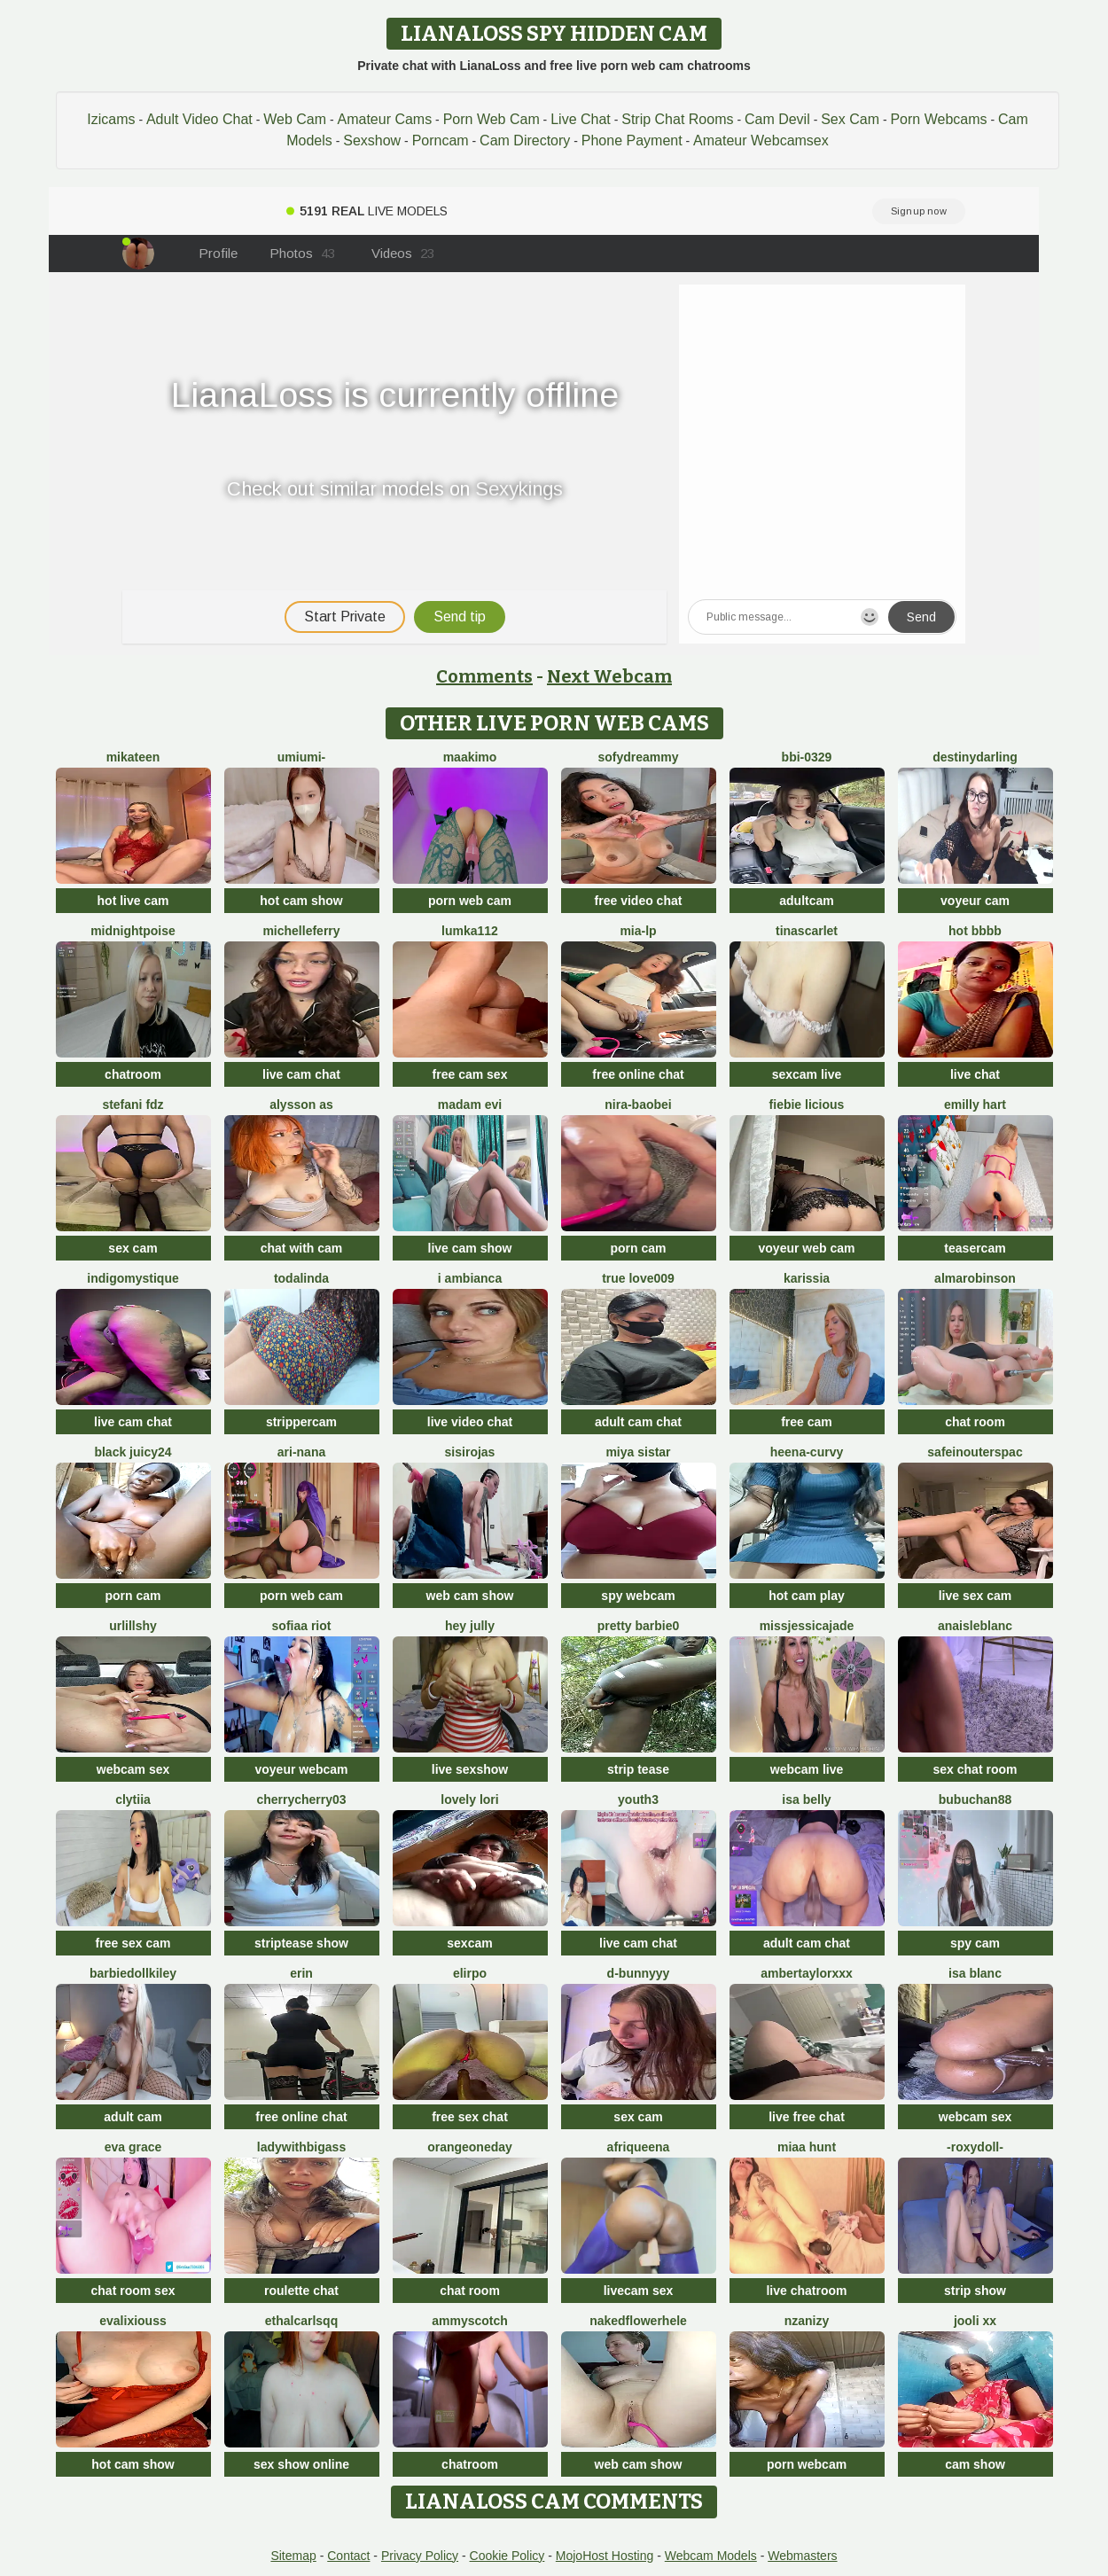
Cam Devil (777, 119)
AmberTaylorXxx (807, 1973)
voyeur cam (975, 901)
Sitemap (293, 2556)
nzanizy (807, 2321)
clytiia (133, 1799)
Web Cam (294, 119)
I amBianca (470, 1278)
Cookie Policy (507, 2556)
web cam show (470, 1596)
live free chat (807, 2117)
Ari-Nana (301, 1452)
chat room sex (133, 2290)
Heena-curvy (806, 1452)
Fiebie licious (807, 1104)
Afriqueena (638, 2147)
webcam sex (133, 1769)
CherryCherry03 (301, 1799)
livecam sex (639, 2290)
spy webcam (638, 1596)
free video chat (639, 901)
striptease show (301, 1943)
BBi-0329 (807, 757)
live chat (975, 1074)
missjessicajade (807, 1626)
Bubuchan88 (975, 1799)
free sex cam (133, 1943)
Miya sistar (637, 1452)
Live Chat (580, 119)
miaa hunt (806, 2147)
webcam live (807, 1769)
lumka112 (469, 931)
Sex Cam (850, 119)
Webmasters (802, 2556)
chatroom (133, 1074)
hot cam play (807, 1596)
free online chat (637, 1074)
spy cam (975, 1943)
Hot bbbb (975, 931)
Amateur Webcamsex (761, 140)
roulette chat (301, 2290)
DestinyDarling (975, 757)
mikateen (133, 757)
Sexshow (372, 140)
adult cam (132, 2117)
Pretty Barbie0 (638, 1626)
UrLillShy (133, 1626)
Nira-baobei (638, 1104)
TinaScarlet (807, 931)
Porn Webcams (938, 119)
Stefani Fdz (132, 1104)
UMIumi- (301, 757)
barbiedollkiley (133, 1973)
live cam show (470, 1248)
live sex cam (975, 1596)
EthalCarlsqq (301, 2321)
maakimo (470, 757)
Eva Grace (133, 2147)
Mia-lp (638, 931)
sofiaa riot (302, 1626)
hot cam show (301, 901)
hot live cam (133, 901)
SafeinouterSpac (974, 1452)
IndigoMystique (132, 1278)
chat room (975, 1422)
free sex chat (470, 2117)
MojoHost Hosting (605, 2556)
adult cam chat (638, 1422)
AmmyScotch (470, 2321)
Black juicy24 (132, 1452)
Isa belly (806, 1799)
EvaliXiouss (133, 2321)
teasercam (974, 1248)
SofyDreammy (637, 757)
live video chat (469, 1422)
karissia (807, 1278)
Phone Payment (632, 140)
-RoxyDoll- (975, 2147)
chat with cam (302, 1248)
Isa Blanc (975, 1973)
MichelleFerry (300, 931)
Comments (484, 676)
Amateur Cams (384, 119)
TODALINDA (301, 1278)
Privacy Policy (419, 2556)
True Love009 (638, 1278)
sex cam (132, 1248)
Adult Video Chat (199, 119)
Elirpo (470, 1973)
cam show (975, 2464)
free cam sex (470, 1074)
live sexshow (470, 1769)
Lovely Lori (469, 1799)
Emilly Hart (975, 1104)
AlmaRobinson (975, 1278)
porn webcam (807, 2464)
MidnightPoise (133, 931)
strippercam (301, 1422)
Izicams (111, 119)
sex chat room (975, 1769)
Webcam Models (711, 2556)
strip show (975, 2290)
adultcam (806, 901)
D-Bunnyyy (638, 1973)
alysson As (301, 1104)
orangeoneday (469, 2147)
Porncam (440, 140)
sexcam (469, 1943)
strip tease (638, 1769)
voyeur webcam (300, 1769)
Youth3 (638, 1799)
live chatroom (806, 2290)
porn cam (638, 1248)
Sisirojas (470, 1452)
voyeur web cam (807, 1248)
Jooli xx (975, 2321)
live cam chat (301, 1074)
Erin (301, 1973)
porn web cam (469, 901)
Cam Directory (525, 140)
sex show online (301, 2464)
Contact (348, 2556)
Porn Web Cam (491, 119)
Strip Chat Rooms (677, 119)
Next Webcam (609, 676)
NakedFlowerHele (638, 2321)
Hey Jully (470, 1626)
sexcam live (807, 1074)
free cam (806, 1422)
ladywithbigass (301, 2147)
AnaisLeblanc (975, 1626)
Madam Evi (470, 1104)
